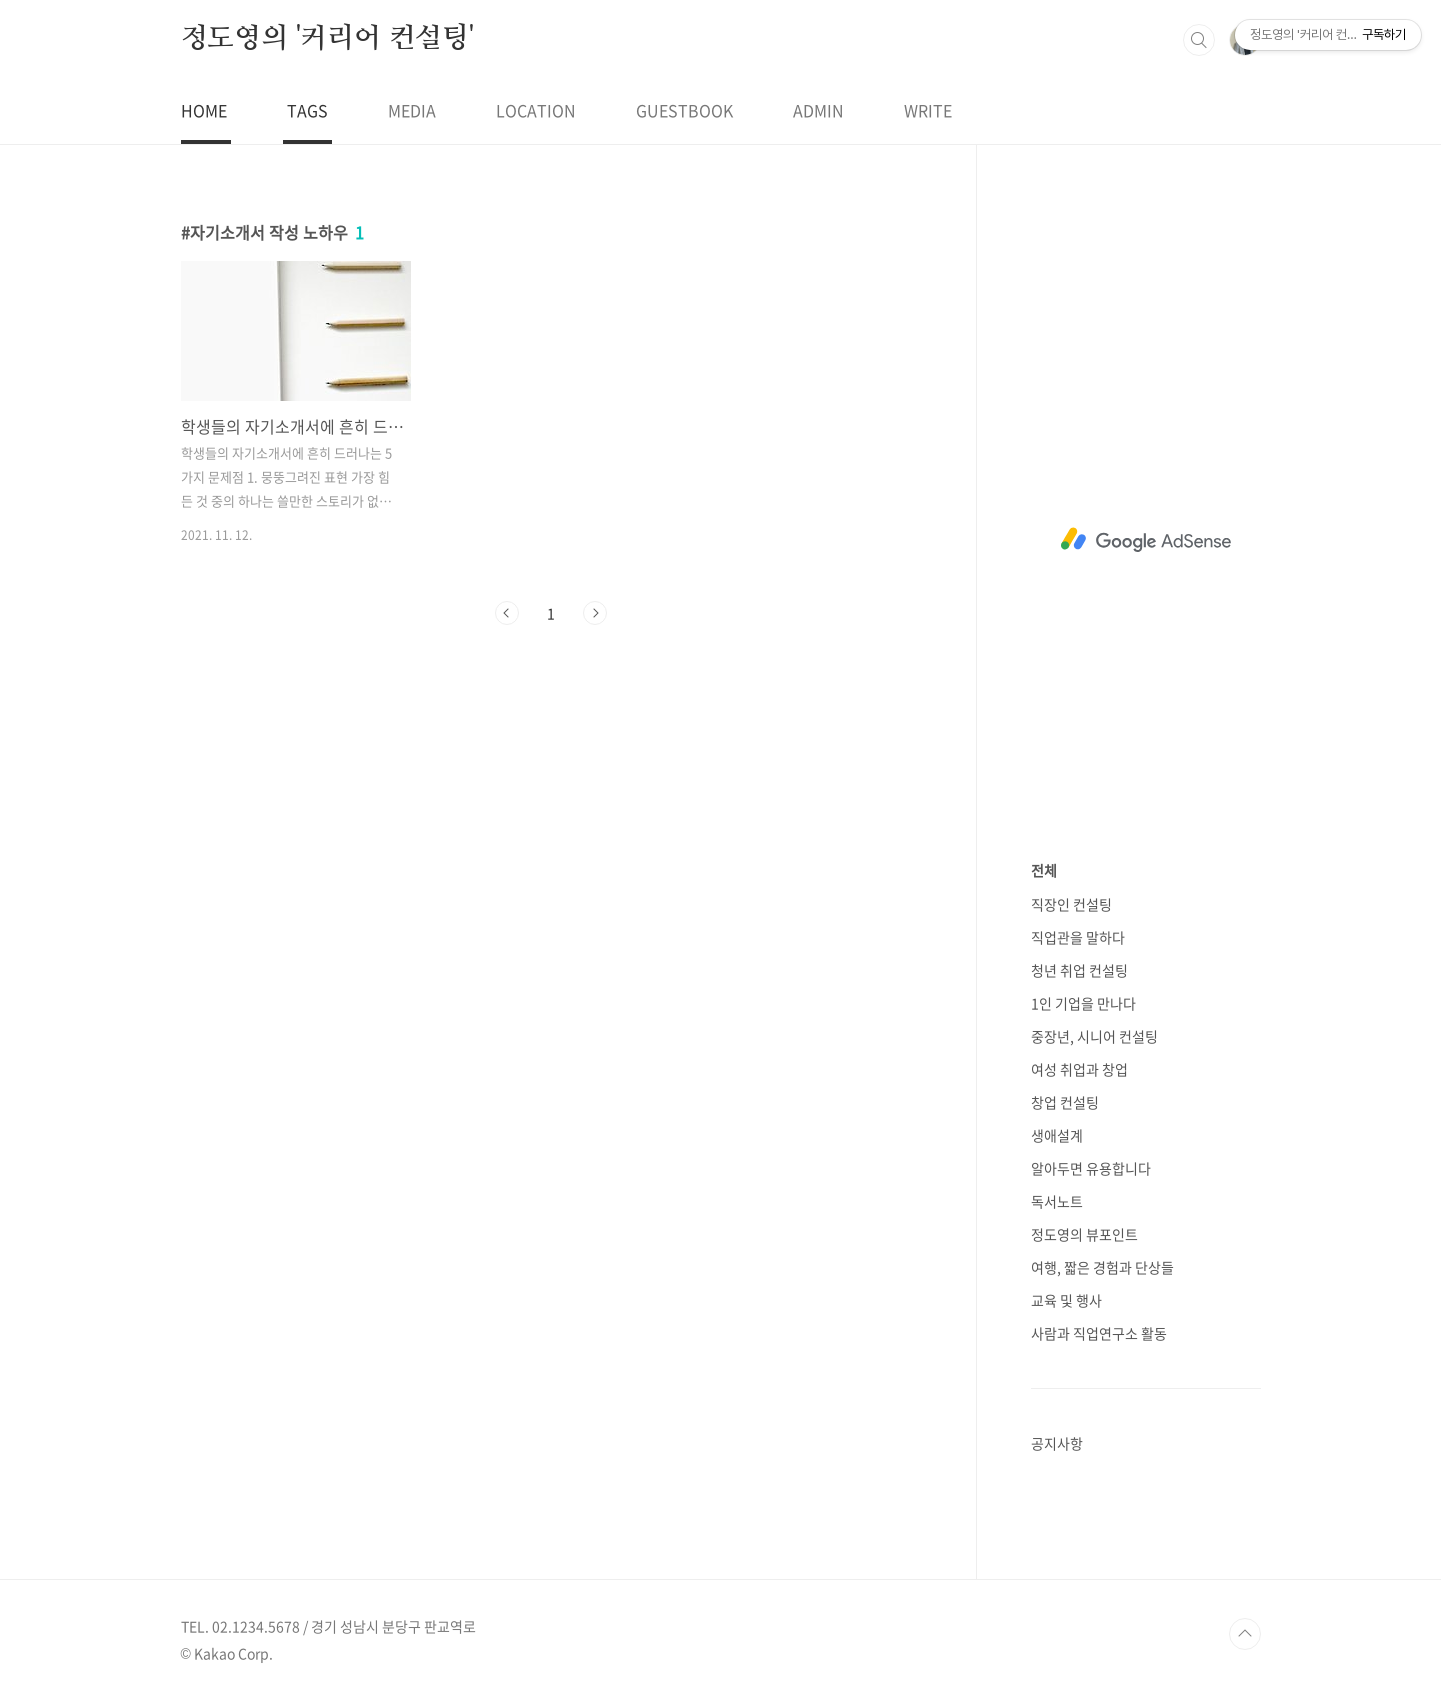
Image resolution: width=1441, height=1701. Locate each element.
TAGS (307, 110)
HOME (204, 110)
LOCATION (536, 110)
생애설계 (1057, 1135)
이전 (507, 613)
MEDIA (412, 110)
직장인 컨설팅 (1071, 904)
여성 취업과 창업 (1079, 1069)
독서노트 (1057, 1201)
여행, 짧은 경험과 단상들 (1102, 1267)
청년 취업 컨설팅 (1079, 970)
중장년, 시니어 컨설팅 (1094, 1036)
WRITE (928, 110)
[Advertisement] (1146, 540)
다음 (595, 613)
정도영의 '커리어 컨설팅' (327, 39)
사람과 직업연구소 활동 (1099, 1333)
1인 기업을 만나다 (1083, 1003)
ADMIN (818, 110)
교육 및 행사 (1066, 1300)
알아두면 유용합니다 (1091, 1168)
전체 (1044, 870)
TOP (1245, 1634)
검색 (1199, 40)
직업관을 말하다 (1078, 937)
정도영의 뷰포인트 (1084, 1234)
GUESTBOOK (684, 110)
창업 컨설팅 (1065, 1102)
